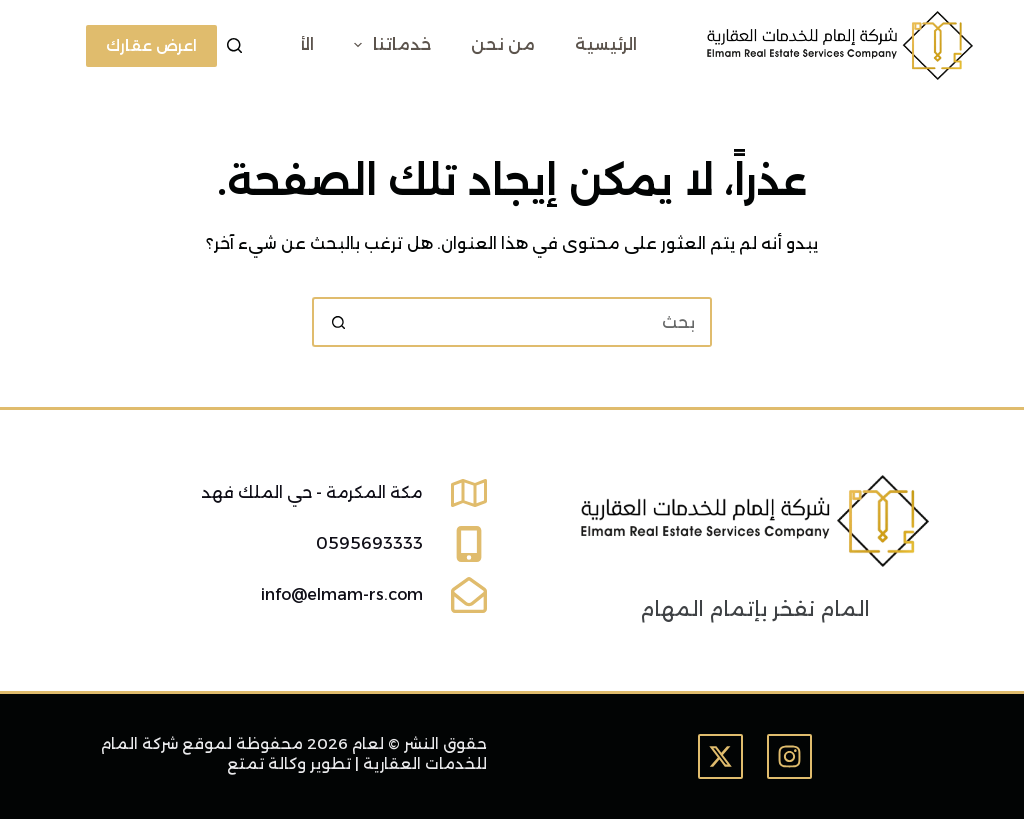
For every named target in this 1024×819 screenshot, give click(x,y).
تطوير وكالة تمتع (289, 763)
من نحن (503, 44)
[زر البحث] (337, 322)
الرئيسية (606, 44)
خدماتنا (388, 45)
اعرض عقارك (151, 45)
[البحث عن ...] (537, 322)
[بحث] (234, 45)
